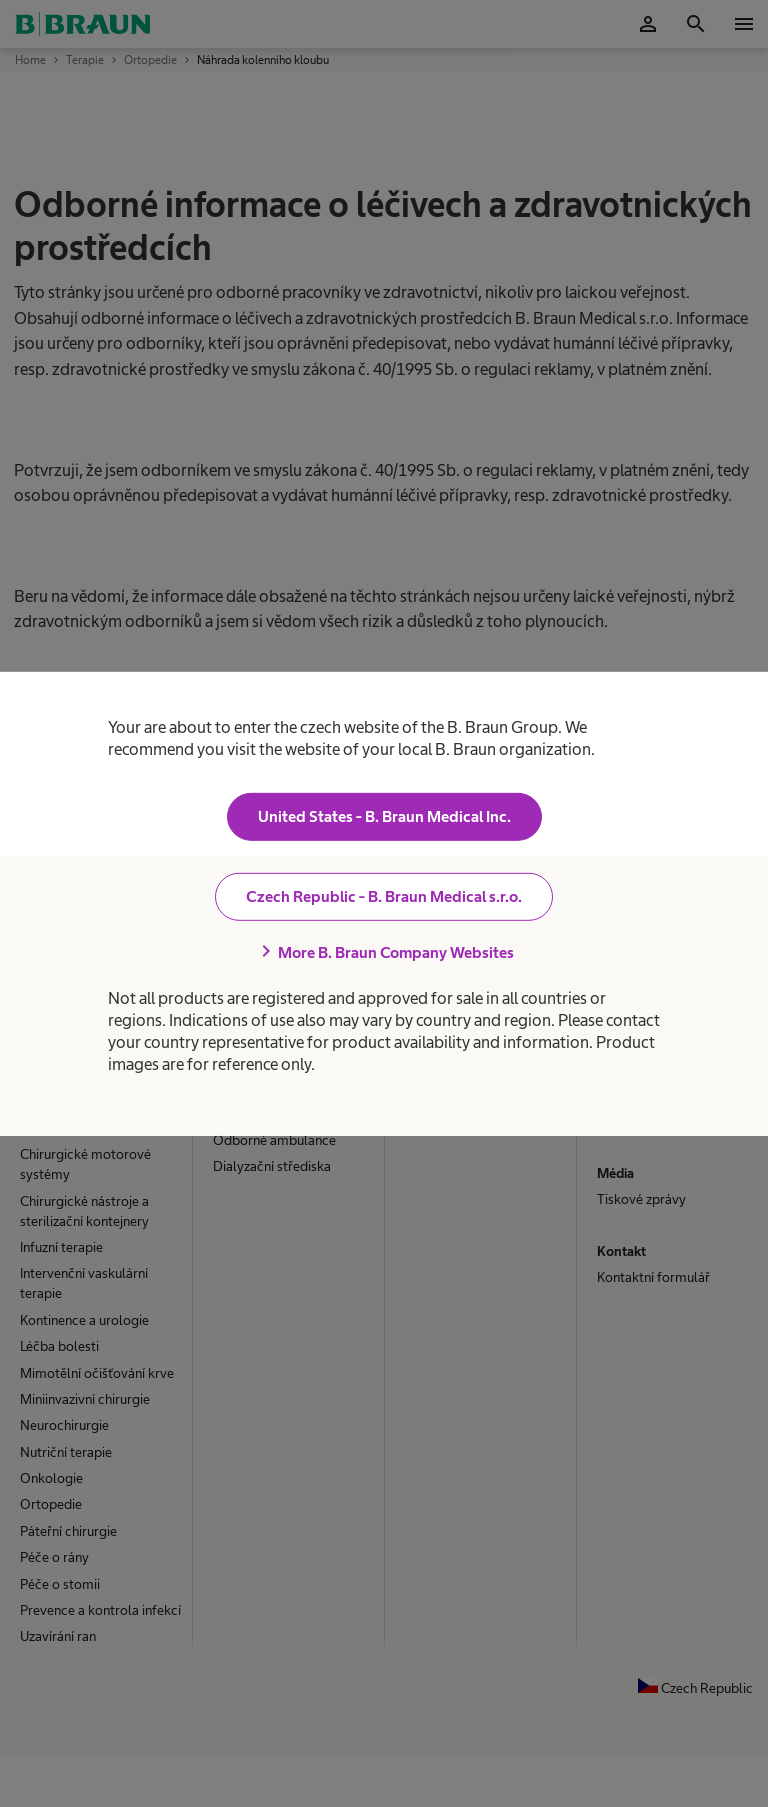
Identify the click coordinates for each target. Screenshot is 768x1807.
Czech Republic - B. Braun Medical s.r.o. (384, 896)
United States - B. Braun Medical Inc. (384, 816)
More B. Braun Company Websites (384, 952)
